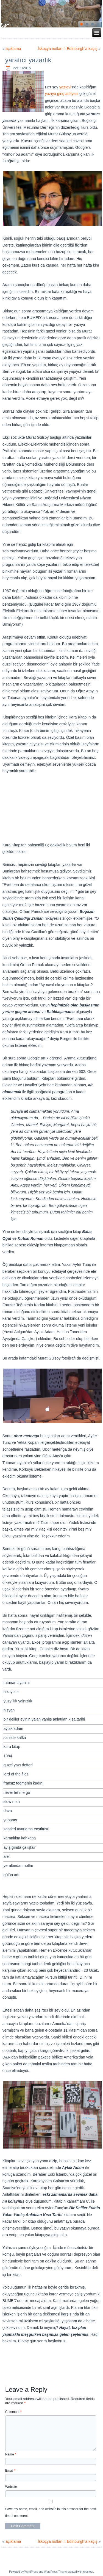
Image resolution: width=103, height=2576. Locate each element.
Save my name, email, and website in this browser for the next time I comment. (50, 2512)
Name (10, 2454)
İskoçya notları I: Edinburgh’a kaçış (67, 48)
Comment (13, 2412)
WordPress (31, 2571)
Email (10, 2470)
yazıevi (65, 87)
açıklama (13, 48)
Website (11, 2487)
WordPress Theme (55, 2571)
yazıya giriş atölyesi (61, 93)
